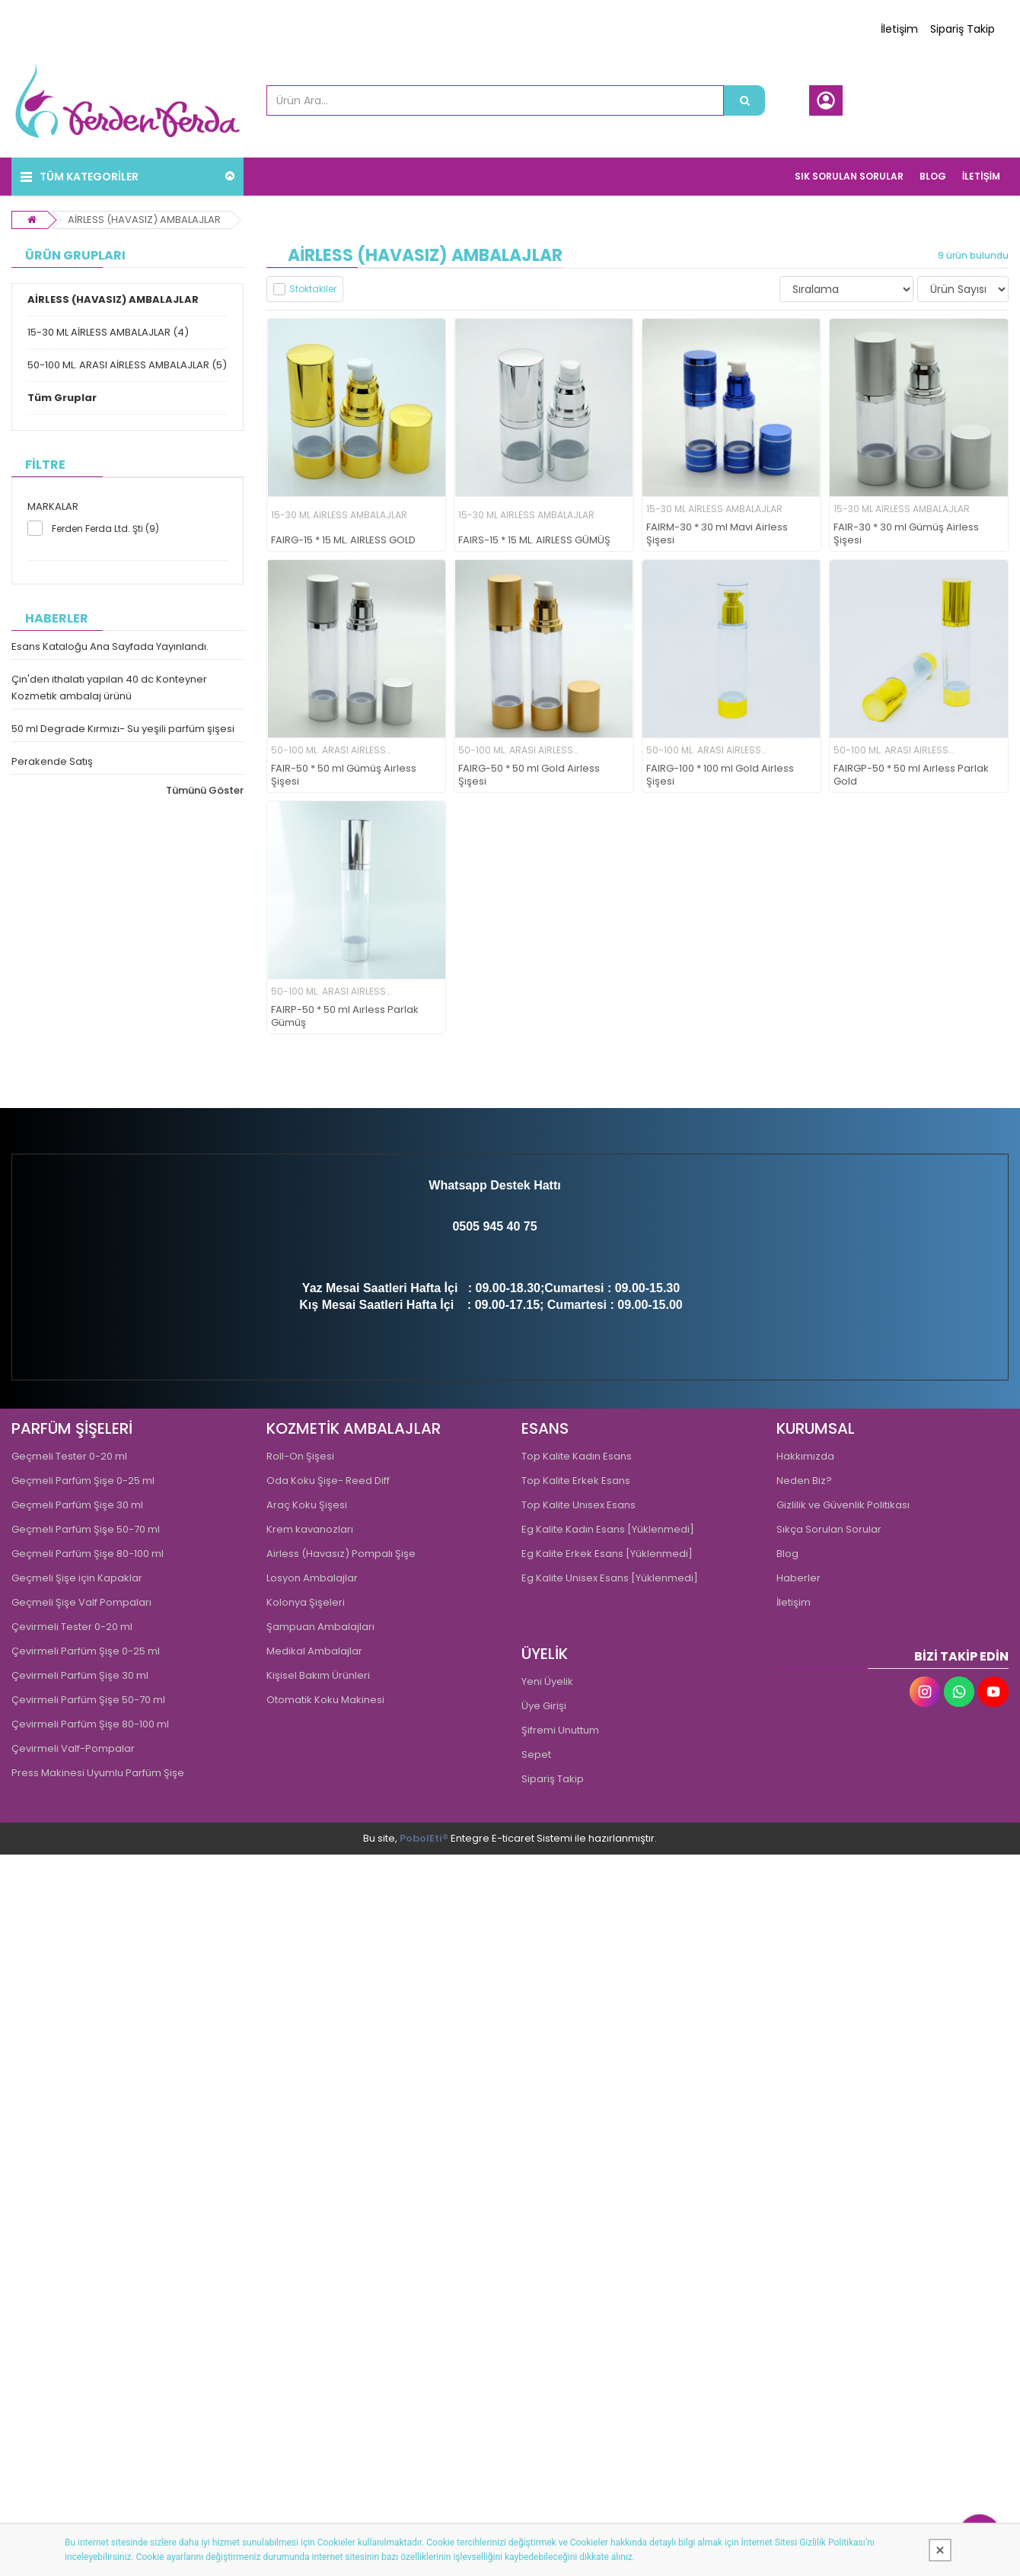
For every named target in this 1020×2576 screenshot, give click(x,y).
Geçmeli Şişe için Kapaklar (76, 1578)
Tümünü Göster (205, 790)
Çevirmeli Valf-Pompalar (73, 1748)
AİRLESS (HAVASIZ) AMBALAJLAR (144, 219)
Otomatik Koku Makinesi (325, 1699)
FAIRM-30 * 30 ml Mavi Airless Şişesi (717, 534)
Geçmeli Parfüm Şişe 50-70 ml (85, 1529)
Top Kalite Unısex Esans (578, 1505)
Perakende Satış (52, 761)
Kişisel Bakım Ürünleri (318, 1675)
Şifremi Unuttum (560, 1730)
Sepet (536, 1754)
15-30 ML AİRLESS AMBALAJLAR (339, 514)
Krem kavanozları (309, 1529)
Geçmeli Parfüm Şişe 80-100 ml (87, 1553)
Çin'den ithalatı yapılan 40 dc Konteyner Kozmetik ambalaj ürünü (109, 687)
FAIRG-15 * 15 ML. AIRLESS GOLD (343, 540)
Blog (787, 1553)
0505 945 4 (482, 1226)
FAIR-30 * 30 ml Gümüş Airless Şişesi (906, 534)
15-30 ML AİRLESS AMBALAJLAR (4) (108, 332)
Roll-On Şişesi (300, 1456)
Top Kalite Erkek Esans (575, 1480)
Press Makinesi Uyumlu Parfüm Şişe (97, 1773)
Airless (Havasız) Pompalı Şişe (341, 1553)
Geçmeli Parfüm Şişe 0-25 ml (83, 1480)
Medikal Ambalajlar (314, 1651)
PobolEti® (424, 1838)
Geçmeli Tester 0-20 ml (69, 1456)
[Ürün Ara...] (744, 100)
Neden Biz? (804, 1480)
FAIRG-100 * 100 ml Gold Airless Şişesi (720, 775)
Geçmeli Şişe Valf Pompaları (81, 1602)
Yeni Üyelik (547, 1681)
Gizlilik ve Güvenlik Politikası (843, 1505)
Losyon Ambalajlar (312, 1578)
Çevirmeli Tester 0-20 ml (71, 1626)
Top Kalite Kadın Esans (576, 1456)
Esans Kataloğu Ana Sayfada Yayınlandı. (110, 646)
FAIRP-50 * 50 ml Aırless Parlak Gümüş (345, 1017)
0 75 (525, 1226)
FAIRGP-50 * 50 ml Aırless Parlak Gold (911, 775)
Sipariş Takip (962, 29)
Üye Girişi (543, 1706)
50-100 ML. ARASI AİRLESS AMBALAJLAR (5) (127, 365)
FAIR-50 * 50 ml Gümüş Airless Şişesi (343, 775)
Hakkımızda (805, 1456)
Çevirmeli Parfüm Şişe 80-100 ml (90, 1724)
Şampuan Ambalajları (320, 1626)
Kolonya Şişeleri (305, 1602)
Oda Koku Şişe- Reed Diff (328, 1480)
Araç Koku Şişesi (306, 1505)
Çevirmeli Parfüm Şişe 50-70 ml (88, 1699)
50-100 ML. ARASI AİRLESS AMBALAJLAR (328, 751)
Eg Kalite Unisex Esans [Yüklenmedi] (609, 1578)
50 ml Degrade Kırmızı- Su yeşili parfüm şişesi (122, 728)
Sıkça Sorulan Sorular (828, 1529)
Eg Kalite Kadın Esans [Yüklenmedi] (607, 1529)
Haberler (798, 1578)
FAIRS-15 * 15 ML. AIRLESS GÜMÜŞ (534, 540)
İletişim (899, 29)
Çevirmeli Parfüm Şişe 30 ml (79, 1675)
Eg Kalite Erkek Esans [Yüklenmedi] (607, 1553)
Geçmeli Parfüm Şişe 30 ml (77, 1505)
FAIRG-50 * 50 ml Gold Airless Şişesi (529, 775)
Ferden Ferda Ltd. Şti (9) (105, 528)
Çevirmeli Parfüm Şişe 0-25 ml (85, 1651)
